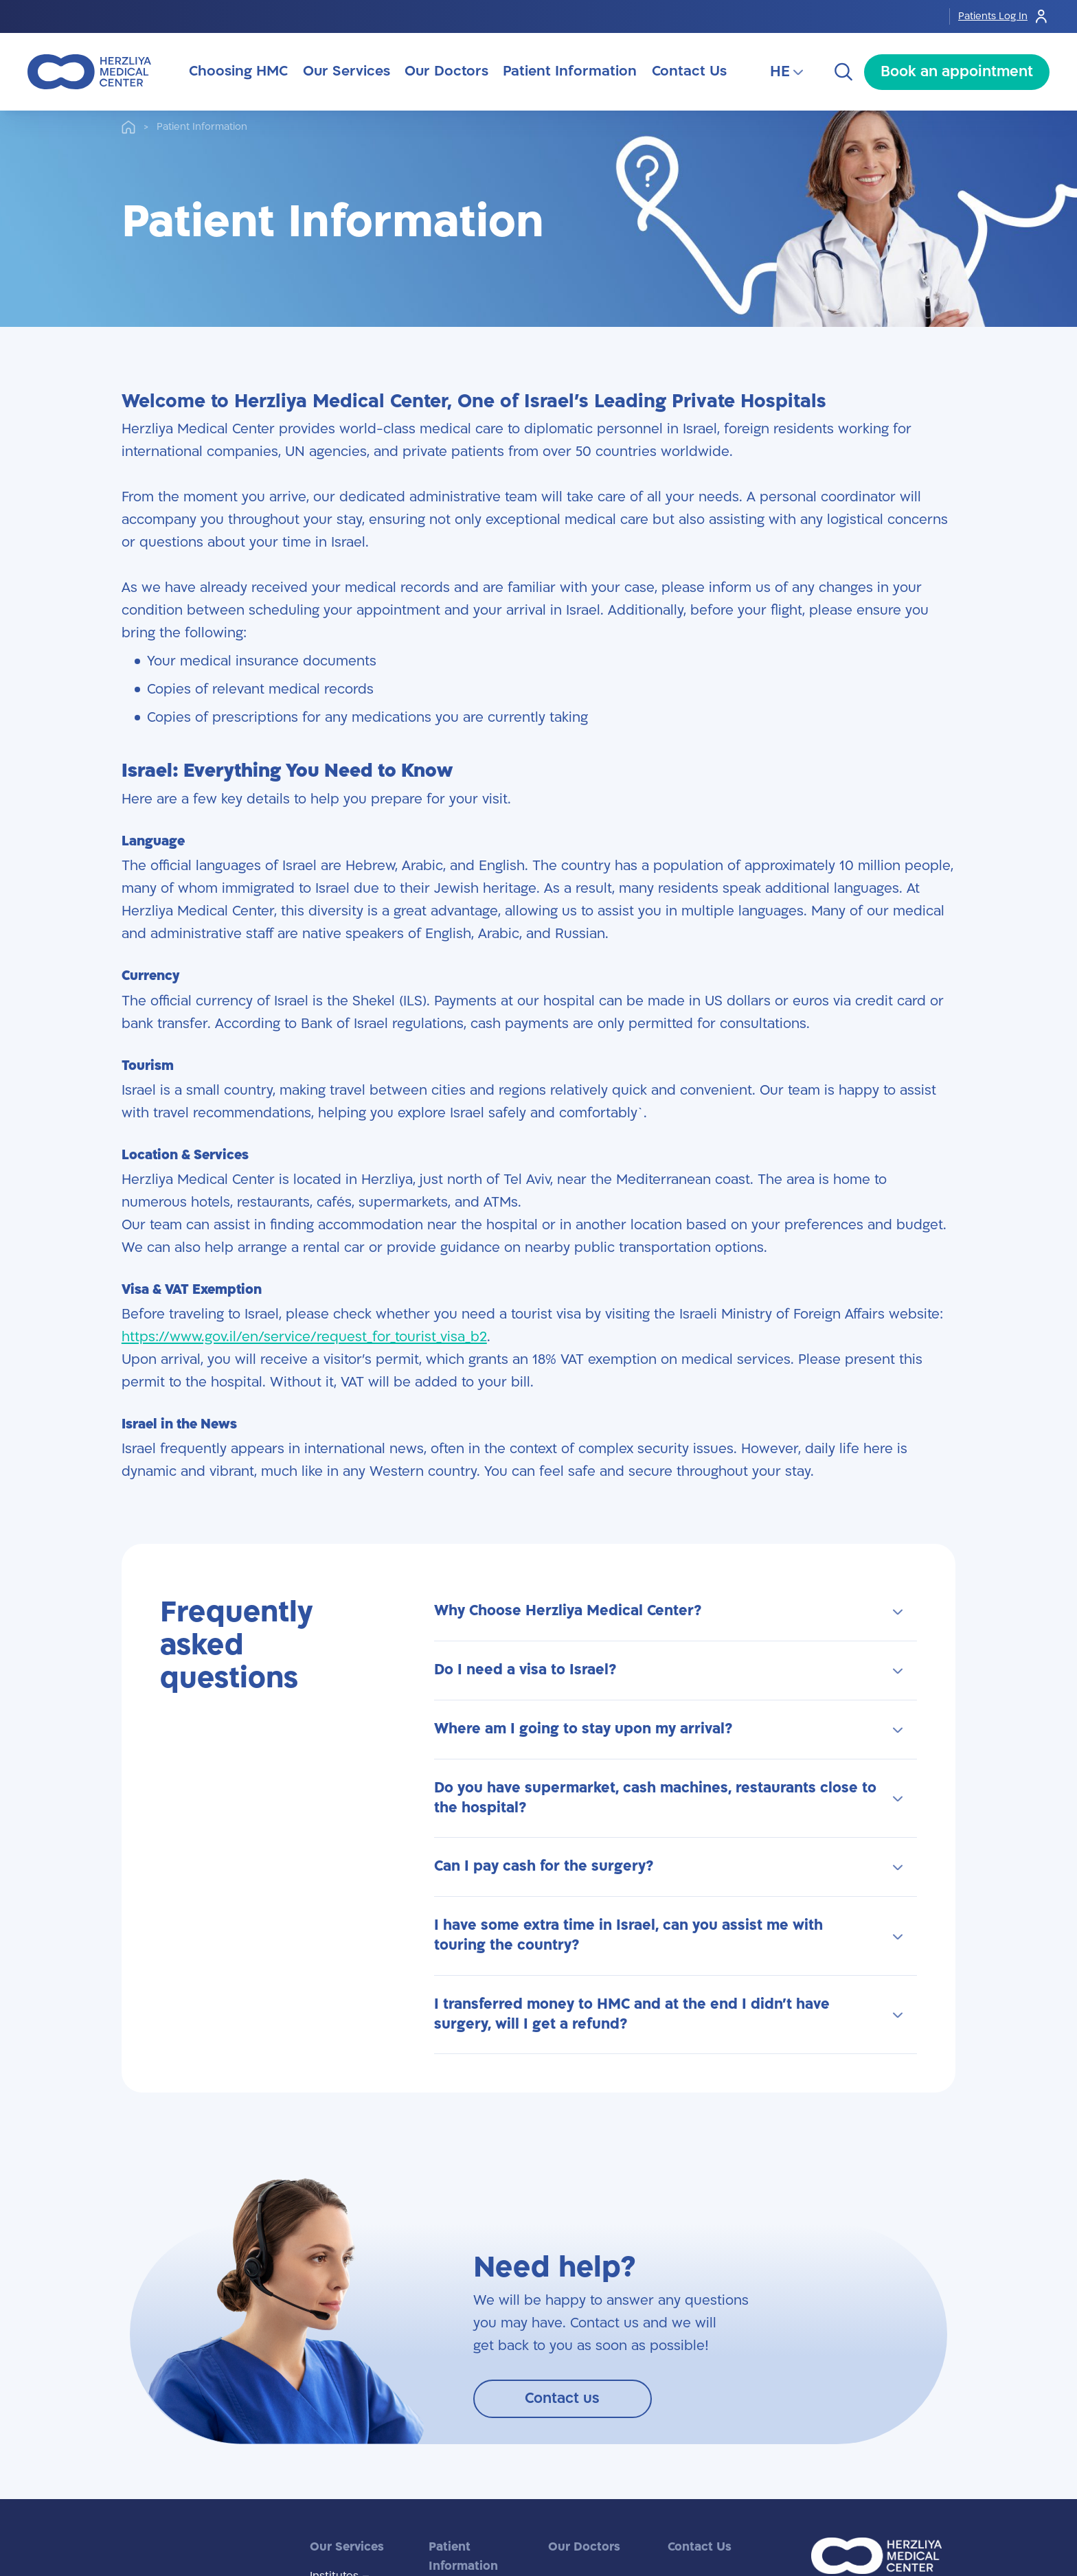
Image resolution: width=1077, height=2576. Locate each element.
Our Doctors (584, 2547)
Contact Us (700, 2547)
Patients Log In (1004, 16)
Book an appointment (957, 72)
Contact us (562, 2398)
